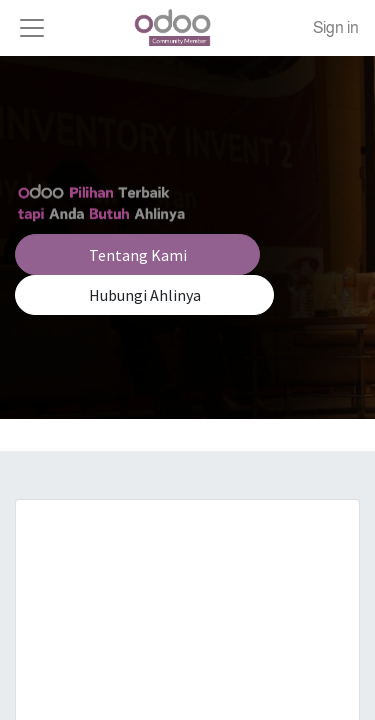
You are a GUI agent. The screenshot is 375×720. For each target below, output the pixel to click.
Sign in (336, 27)
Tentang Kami (138, 255)
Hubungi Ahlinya (145, 295)
